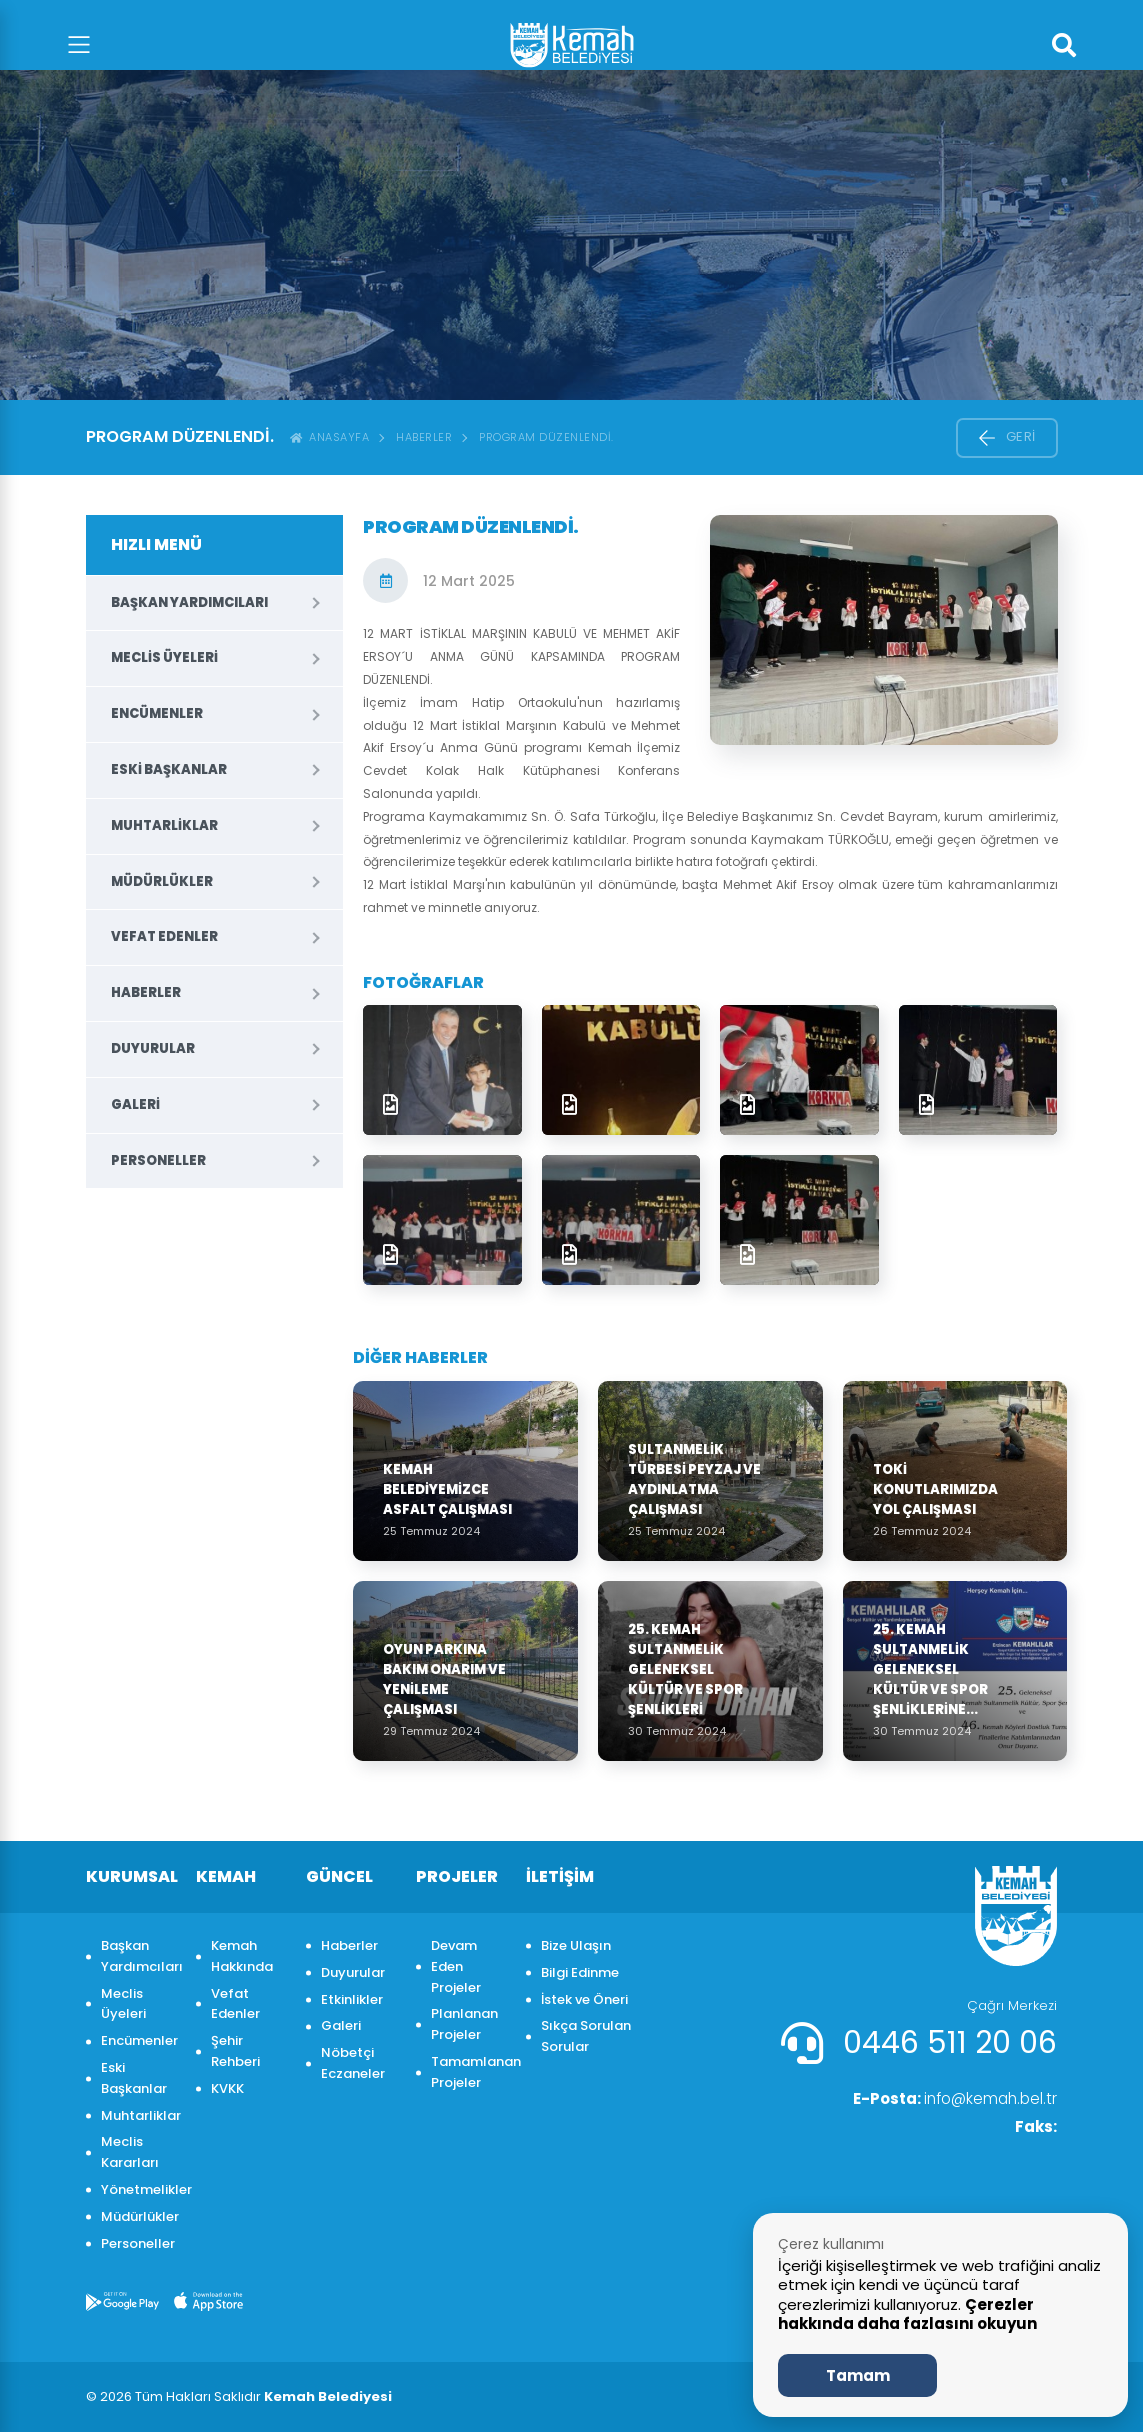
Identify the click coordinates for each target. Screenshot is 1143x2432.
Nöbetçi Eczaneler (353, 2063)
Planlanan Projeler (464, 2024)
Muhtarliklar (164, 825)
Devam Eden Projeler (456, 1966)
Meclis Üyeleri (164, 657)
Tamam (858, 2375)
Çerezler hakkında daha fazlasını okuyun (907, 2314)
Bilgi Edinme (580, 1972)
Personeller (158, 1160)
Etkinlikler (352, 1999)
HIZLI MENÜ (156, 544)
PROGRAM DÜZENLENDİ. (546, 437)
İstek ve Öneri (584, 1999)
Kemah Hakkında (242, 1956)
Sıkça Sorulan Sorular (586, 2036)
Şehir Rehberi (235, 2051)
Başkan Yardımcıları (189, 602)
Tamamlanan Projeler (468, 2072)
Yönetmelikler (138, 2189)
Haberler (424, 437)
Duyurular (153, 1048)
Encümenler (157, 713)
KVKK (227, 2088)
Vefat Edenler (164, 936)
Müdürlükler (162, 881)
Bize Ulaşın (576, 1945)
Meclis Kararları (130, 2152)
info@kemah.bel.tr (949, 2099)
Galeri (135, 1104)
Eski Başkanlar (169, 769)
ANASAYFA (330, 437)
